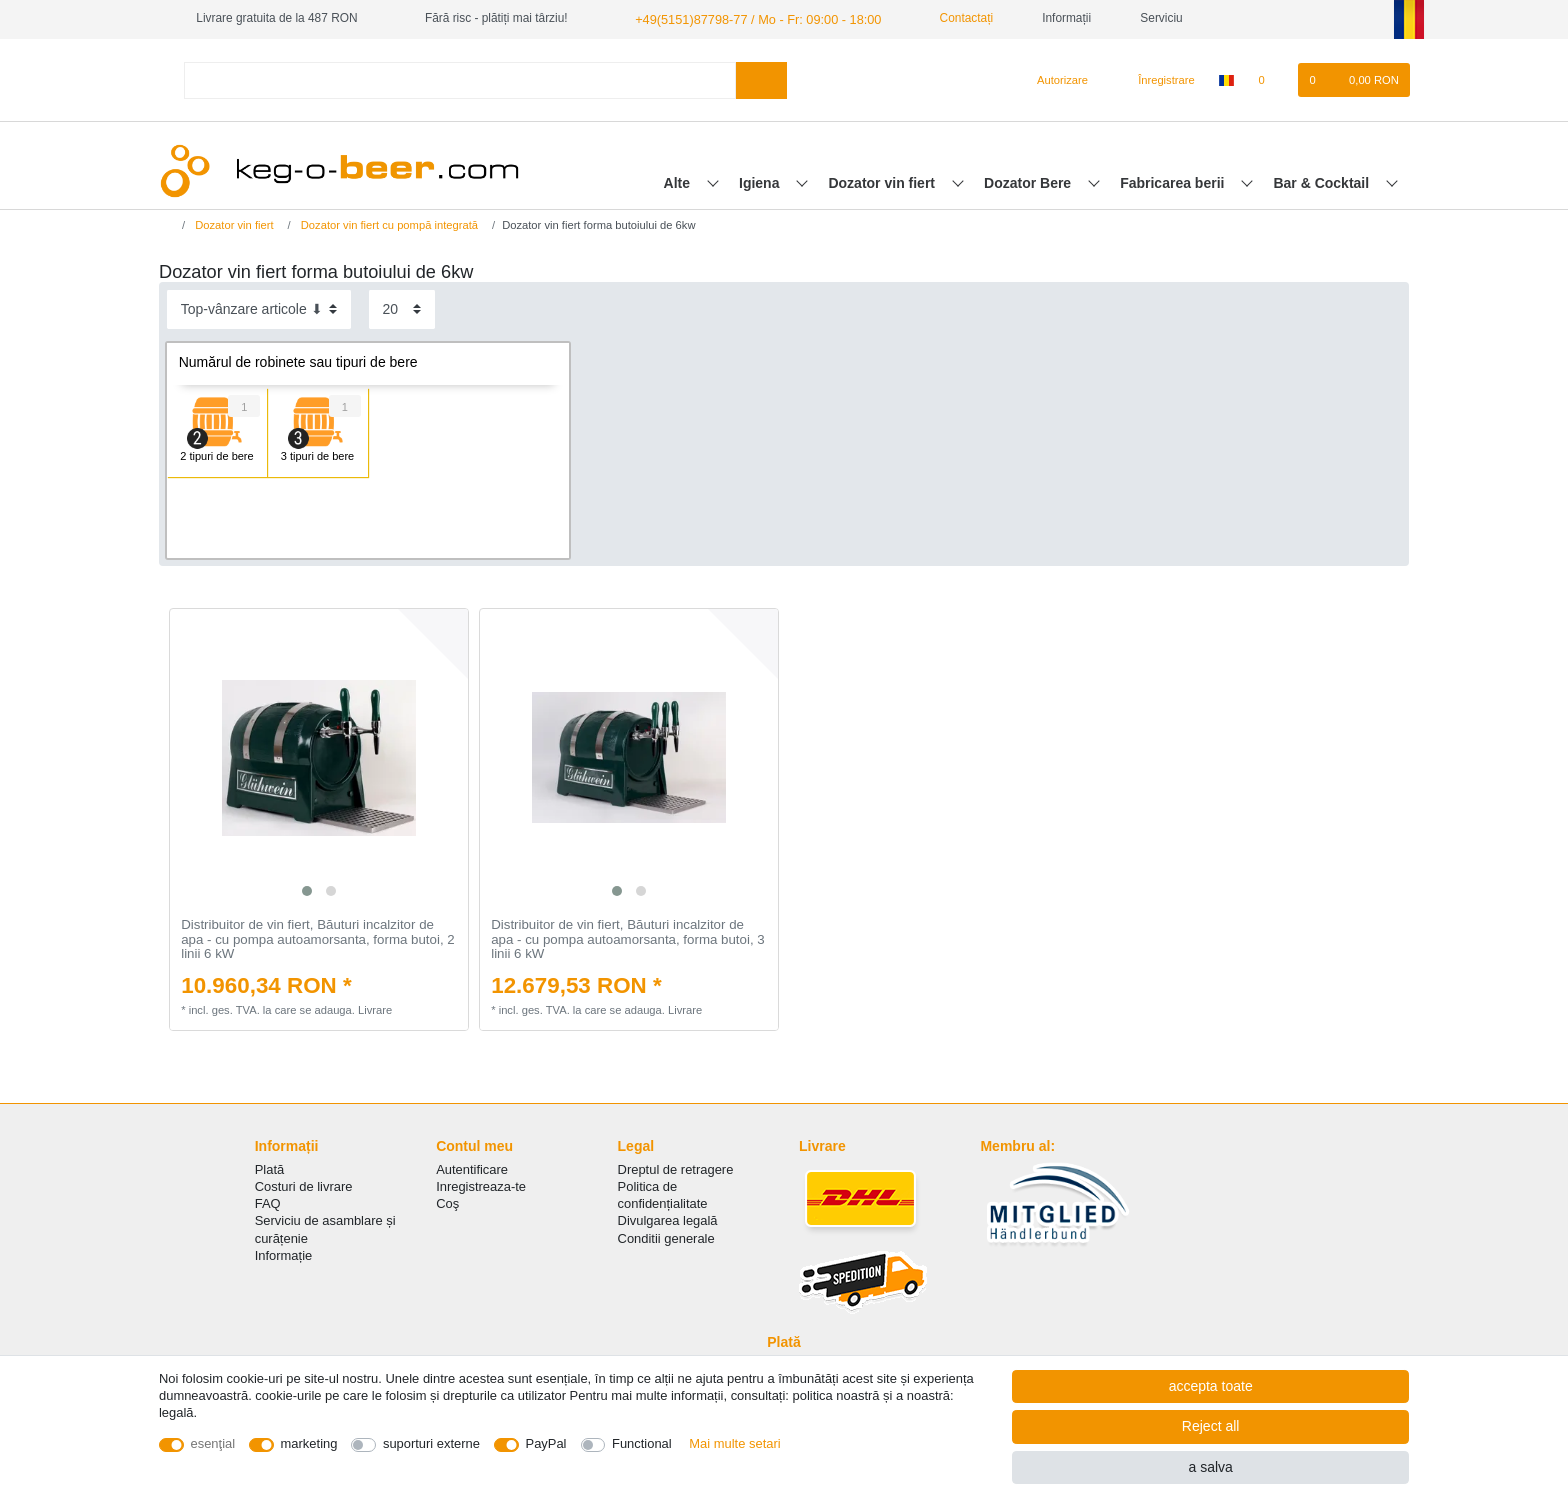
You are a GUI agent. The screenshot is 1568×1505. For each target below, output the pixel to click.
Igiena (761, 181)
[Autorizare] (1054, 79)
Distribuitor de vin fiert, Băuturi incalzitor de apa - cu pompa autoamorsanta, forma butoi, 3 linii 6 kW (627, 938)
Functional (642, 1443)
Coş (447, 1202)
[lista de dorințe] (1271, 79)
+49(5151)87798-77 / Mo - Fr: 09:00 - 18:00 (749, 18)
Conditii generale (666, 1236)
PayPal (546, 1443)
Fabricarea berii (1174, 181)
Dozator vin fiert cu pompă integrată (388, 224)
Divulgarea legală (668, 1219)
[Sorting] (259, 308)
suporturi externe (431, 1443)
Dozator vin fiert (883, 181)
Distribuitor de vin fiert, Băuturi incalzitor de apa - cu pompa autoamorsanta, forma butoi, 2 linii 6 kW (317, 938)
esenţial (213, 1443)
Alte (679, 181)
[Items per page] (402, 308)
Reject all (1211, 1426)
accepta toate (1211, 1386)
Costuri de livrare (304, 1185)
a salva (1210, 1467)
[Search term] (460, 78)
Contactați (947, 18)
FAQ (268, 1202)
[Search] (761, 78)
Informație (284, 1254)
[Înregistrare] (1155, 79)
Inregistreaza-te (481, 1185)
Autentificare (472, 1168)
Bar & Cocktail (1323, 181)
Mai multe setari (734, 1443)
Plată (270, 1168)
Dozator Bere (1029, 181)
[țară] (1226, 79)
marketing (309, 1443)
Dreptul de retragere (676, 1168)
